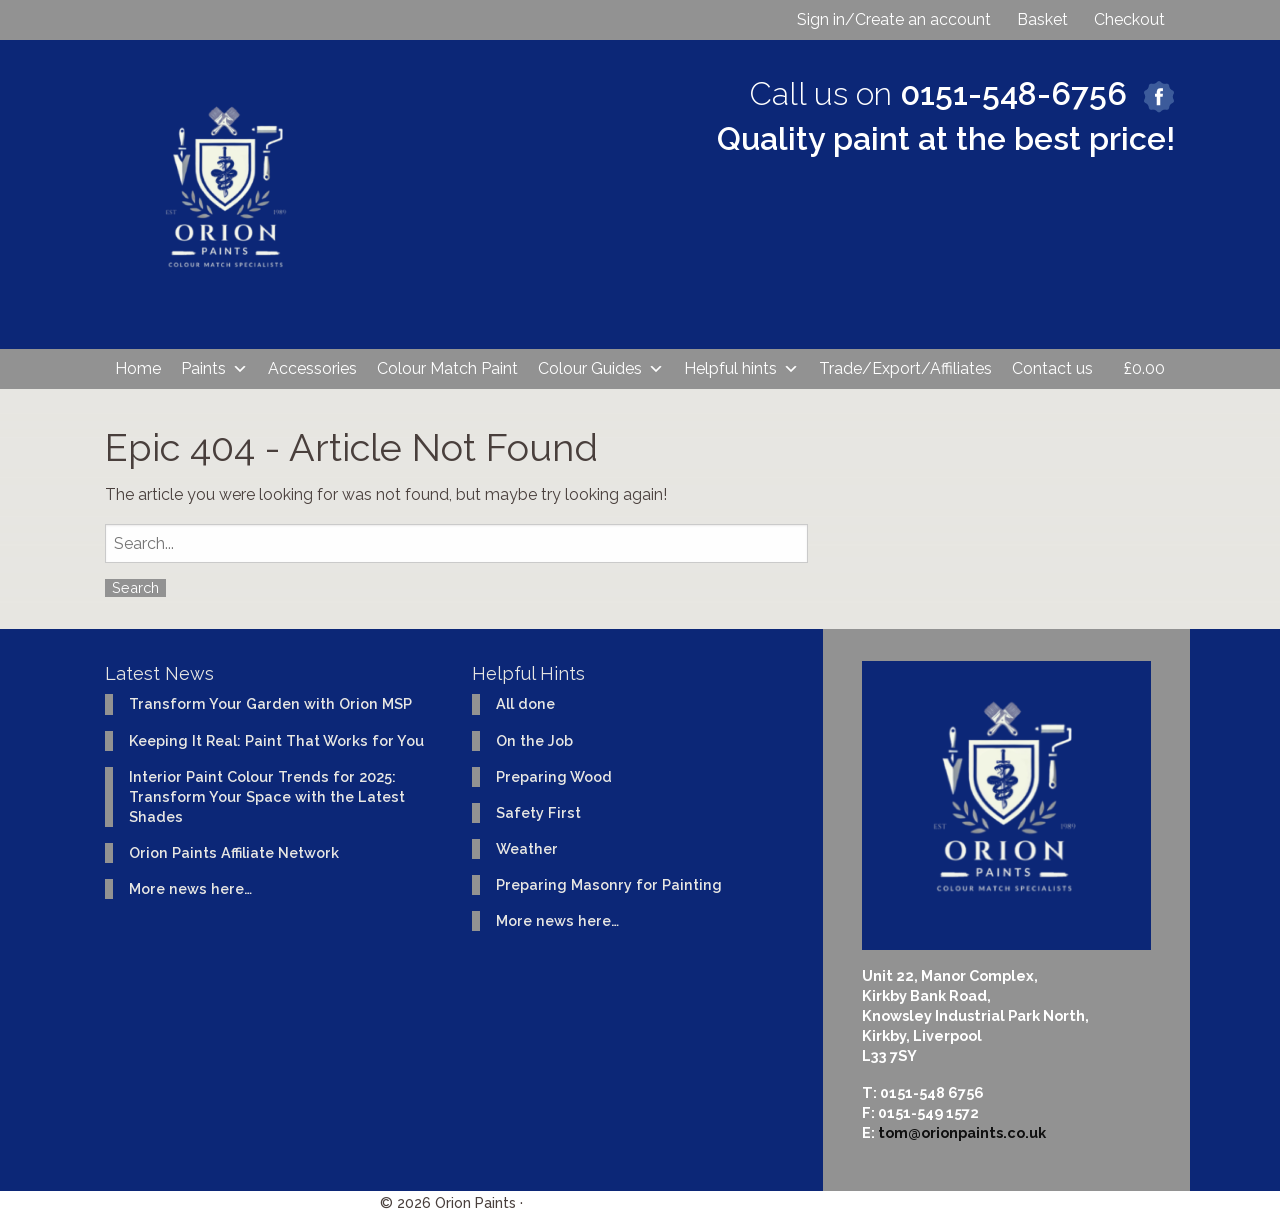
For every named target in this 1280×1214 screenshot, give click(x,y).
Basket (1042, 19)
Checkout (1129, 19)
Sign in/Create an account (894, 19)
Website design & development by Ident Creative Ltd (713, 1202)
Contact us (1052, 368)
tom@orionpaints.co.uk (962, 1132)
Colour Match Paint (447, 368)
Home (138, 368)
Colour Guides (601, 369)
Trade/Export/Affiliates (905, 368)
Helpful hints (741, 369)
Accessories (312, 368)
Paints (214, 369)
